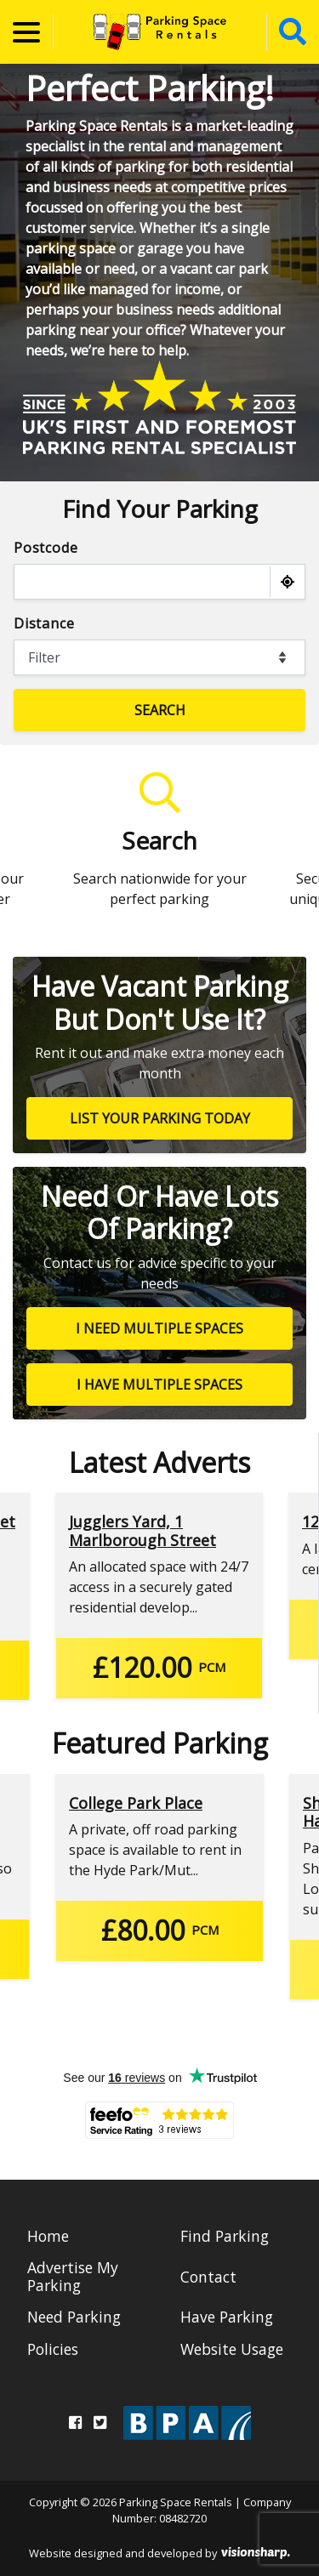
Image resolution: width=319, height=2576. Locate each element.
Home (48, 2236)
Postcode (45, 547)
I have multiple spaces (159, 1384)
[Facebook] (75, 2422)
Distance (44, 623)
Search (159, 710)
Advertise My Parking (72, 2276)
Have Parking (226, 2316)
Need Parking (74, 2316)
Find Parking (224, 2236)
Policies (52, 2349)
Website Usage (231, 2349)
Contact (208, 2276)
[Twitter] (100, 2422)
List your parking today (160, 1118)
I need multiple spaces (159, 1328)
